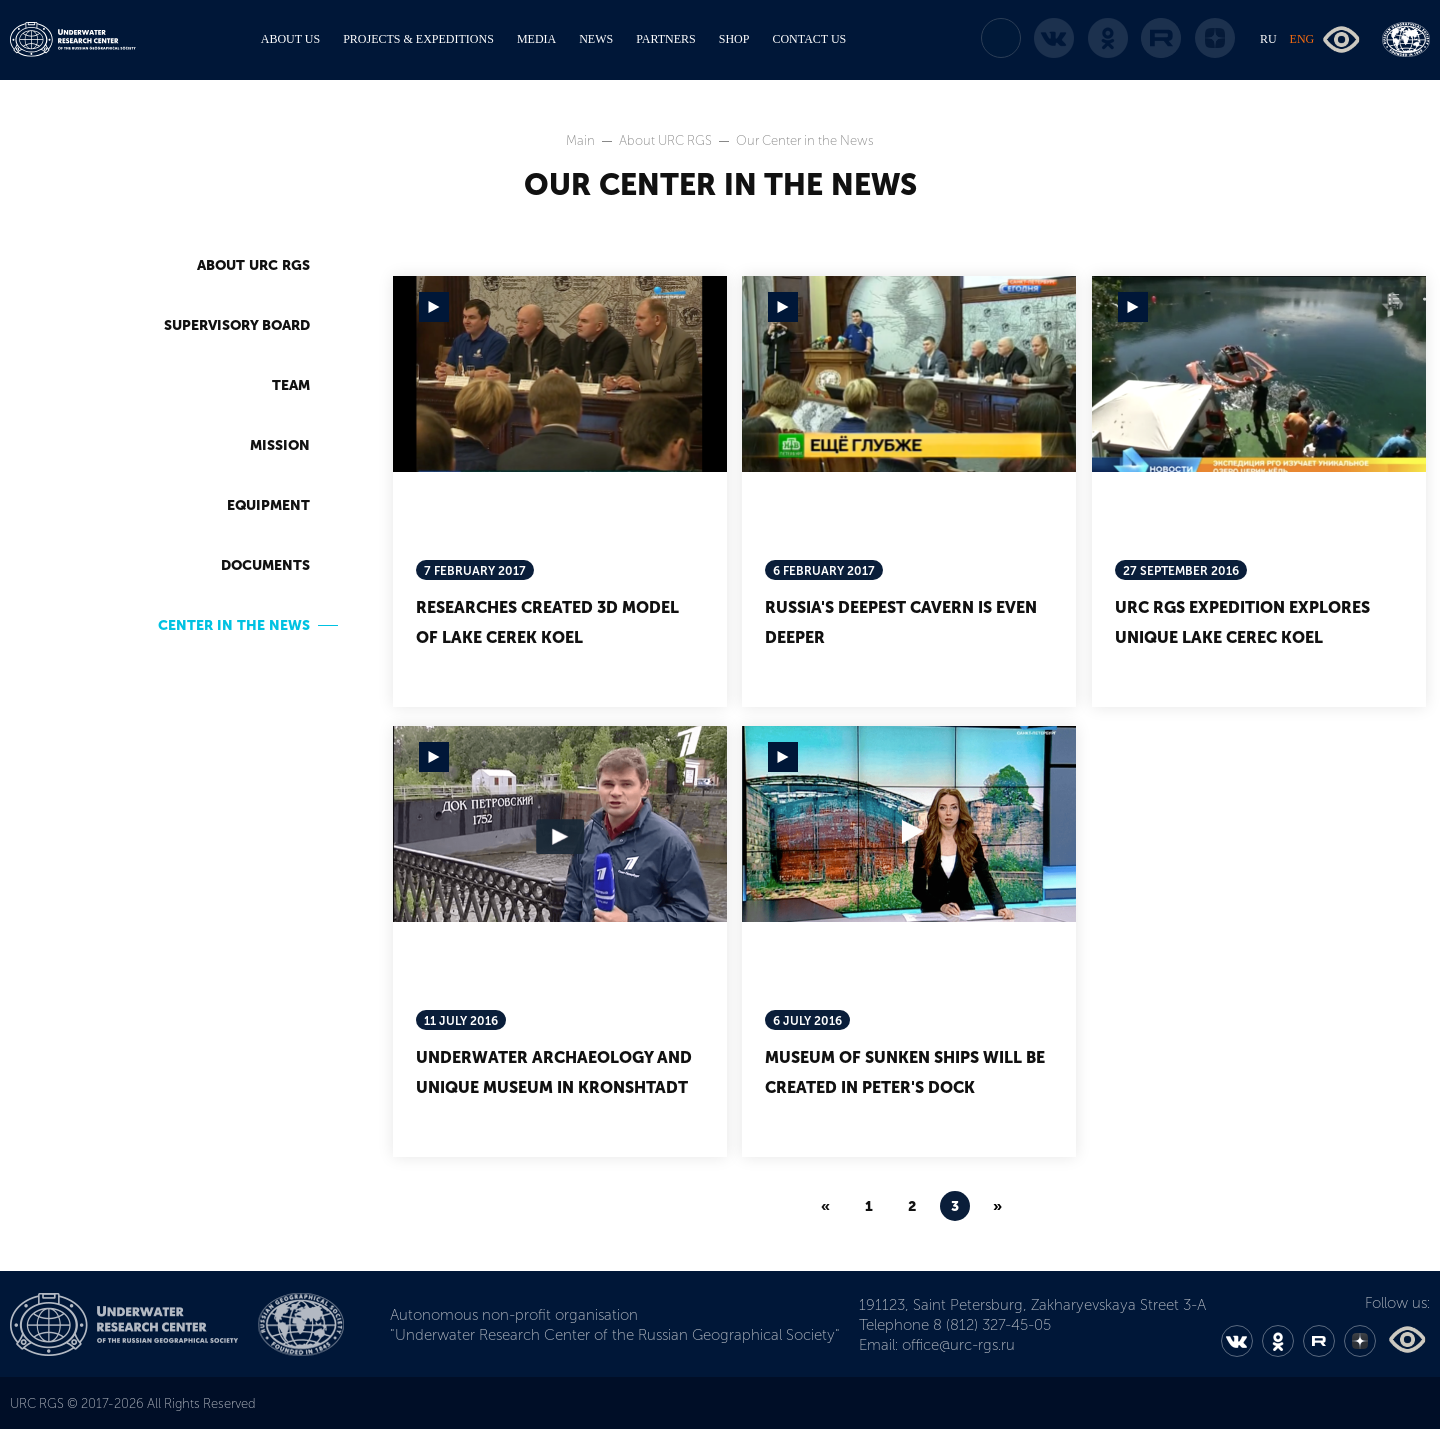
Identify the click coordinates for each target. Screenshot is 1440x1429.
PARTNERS (666, 39)
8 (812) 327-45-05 (992, 1325)
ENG (1302, 39)
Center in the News (234, 625)
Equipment (268, 505)
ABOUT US (290, 39)
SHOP (734, 39)
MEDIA (536, 39)
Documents (265, 565)
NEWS (596, 39)
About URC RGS (667, 140)
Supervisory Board (237, 325)
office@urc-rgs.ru (958, 1345)
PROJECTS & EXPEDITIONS (418, 39)
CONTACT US (809, 39)
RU (1268, 39)
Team (291, 385)
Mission (280, 445)
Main (582, 140)
